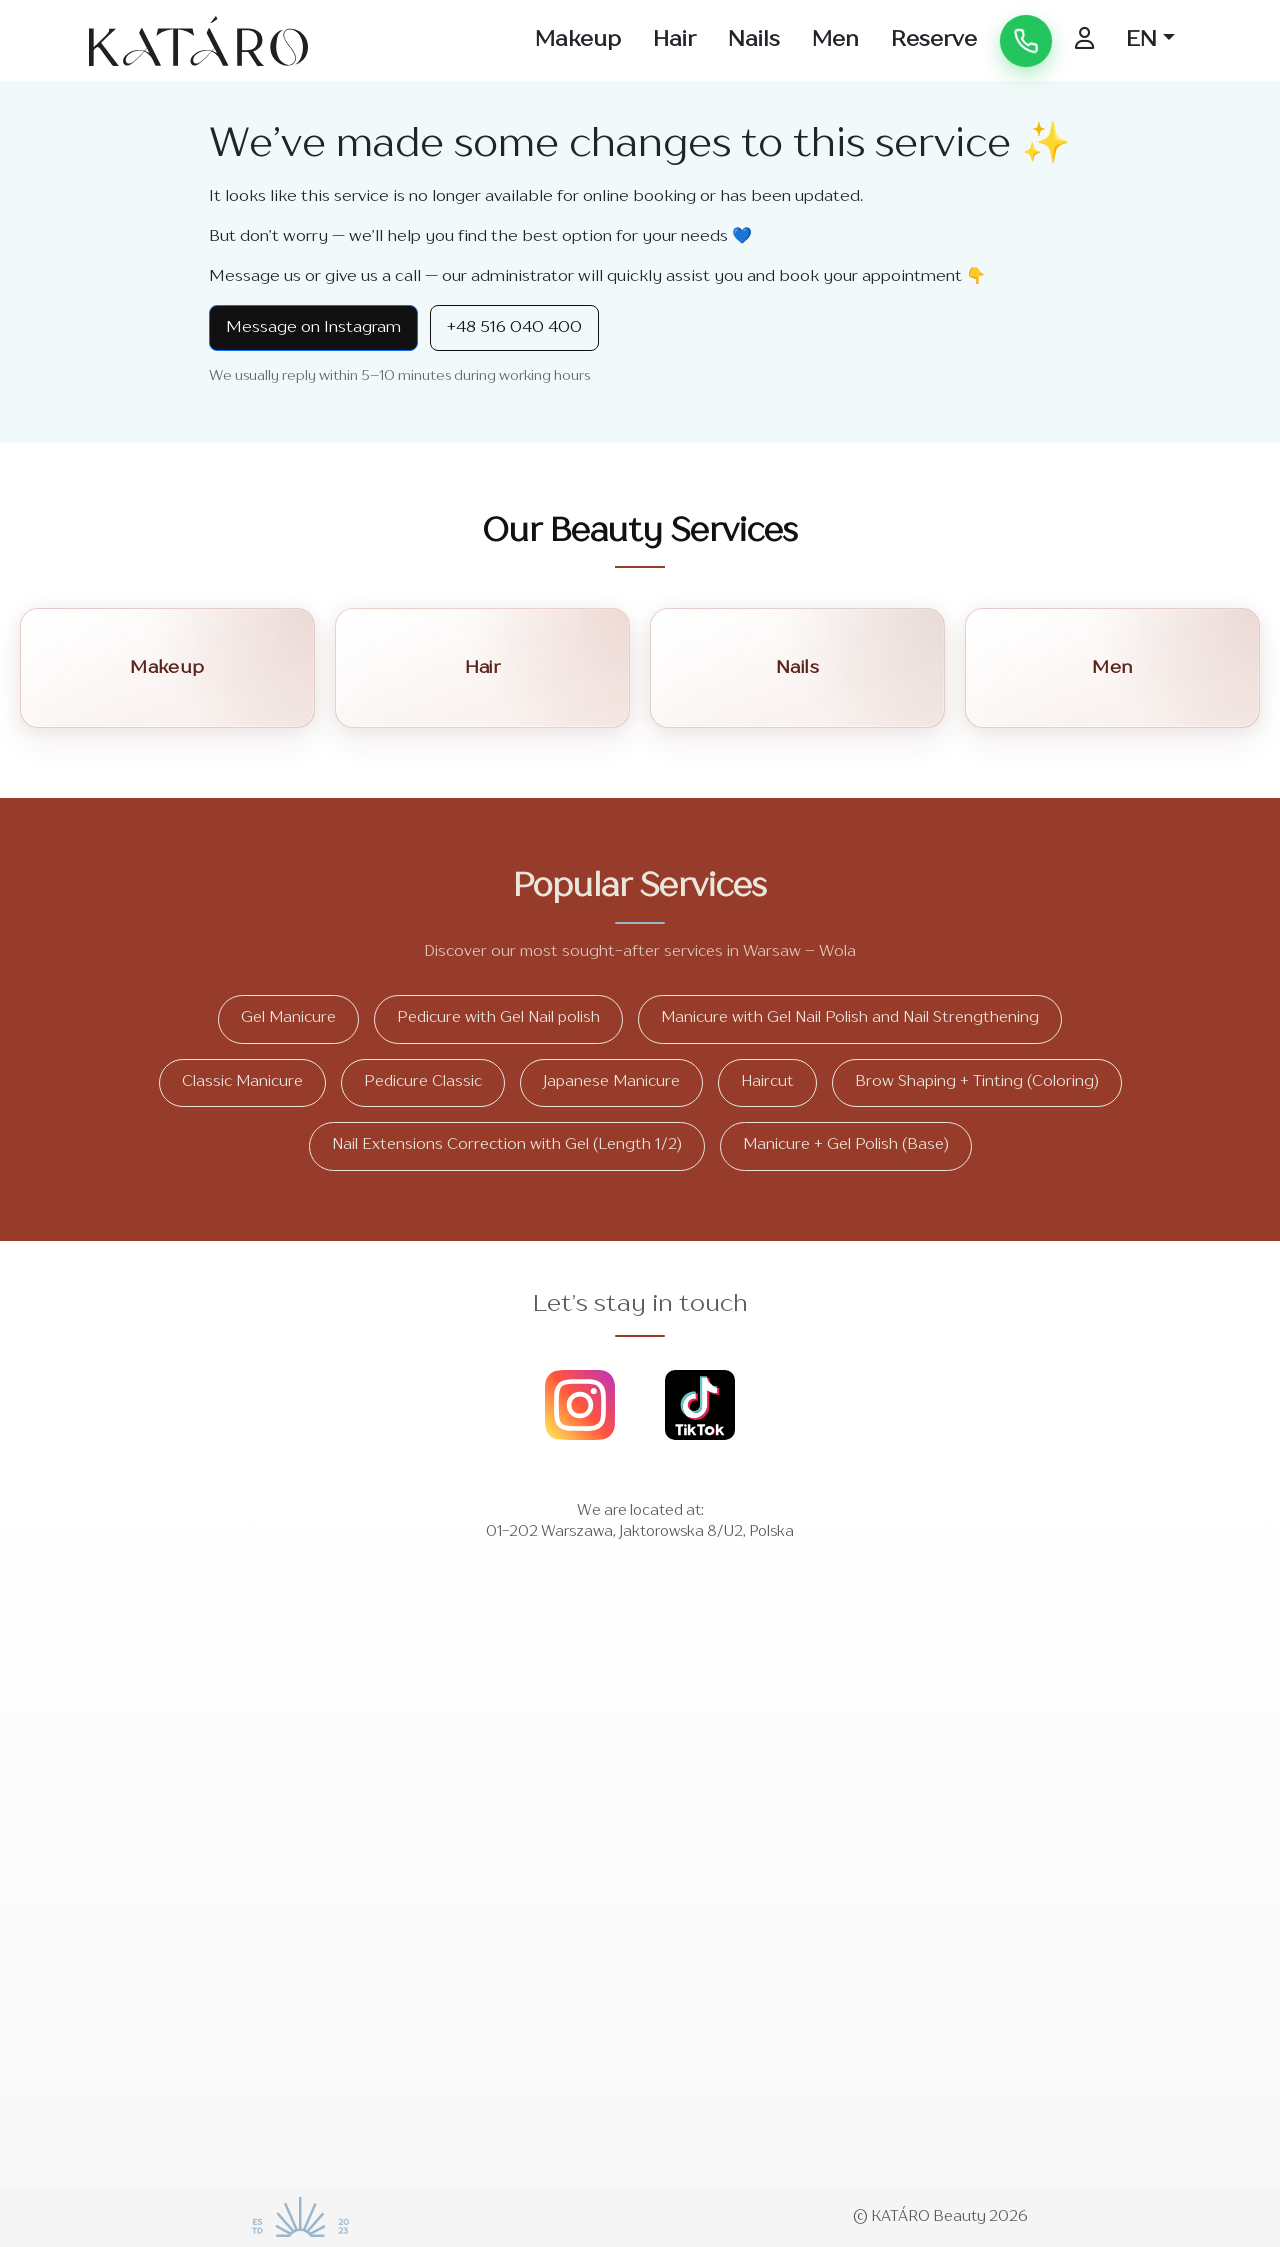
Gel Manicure (288, 1018)
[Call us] (1026, 41)
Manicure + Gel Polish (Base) (846, 1145)
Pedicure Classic (423, 1082)
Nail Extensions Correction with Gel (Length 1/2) (507, 1145)
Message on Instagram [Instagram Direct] (313, 328)
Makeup (578, 40)
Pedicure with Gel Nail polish (498, 1018)
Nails (754, 40)
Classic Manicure (242, 1082)
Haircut (767, 1082)
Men (835, 40)
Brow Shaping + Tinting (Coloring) (977, 1082)
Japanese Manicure (611, 1082)
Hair (674, 40)
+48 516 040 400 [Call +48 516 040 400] (514, 328)
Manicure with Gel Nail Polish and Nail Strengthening (850, 1018)
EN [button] (1141, 40)
